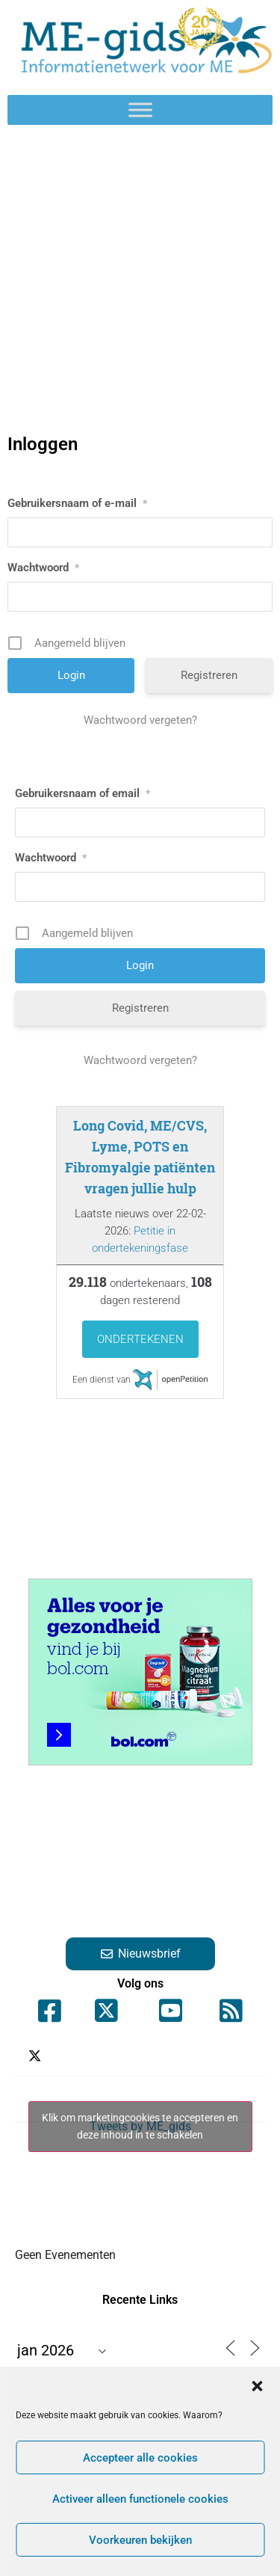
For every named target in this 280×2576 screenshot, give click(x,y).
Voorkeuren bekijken (140, 2540)
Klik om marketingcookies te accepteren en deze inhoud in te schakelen (140, 2126)
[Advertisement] (140, 280)
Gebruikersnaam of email (82, 793)
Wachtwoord (43, 567)
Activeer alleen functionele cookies (140, 2499)
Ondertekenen (140, 1339)
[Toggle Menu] (140, 110)
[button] (256, 2386)
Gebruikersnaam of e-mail (77, 503)
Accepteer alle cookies (140, 2458)
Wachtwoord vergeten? (140, 720)
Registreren (209, 675)
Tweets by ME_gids (140, 2126)
